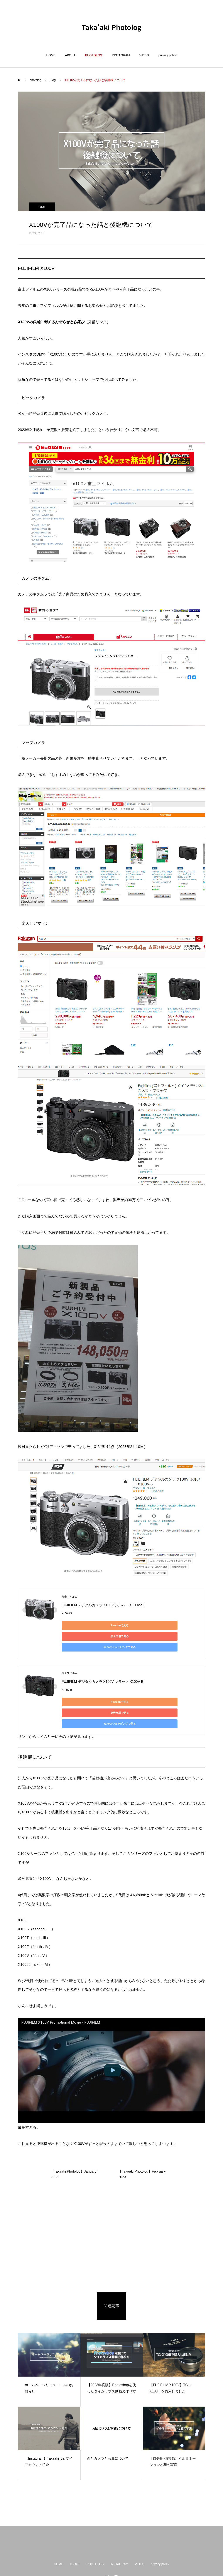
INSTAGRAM (121, 55)
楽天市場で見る (122, 1625)
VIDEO (144, 55)
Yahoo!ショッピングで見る (164, 1625)
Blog (42, 206)
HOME (50, 55)
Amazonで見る (81, 1625)
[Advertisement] (111, 2196)
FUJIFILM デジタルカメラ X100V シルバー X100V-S (102, 1605)
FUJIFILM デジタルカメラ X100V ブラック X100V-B (102, 1660)
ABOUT (70, 55)
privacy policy (168, 55)
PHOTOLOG (93, 55)
